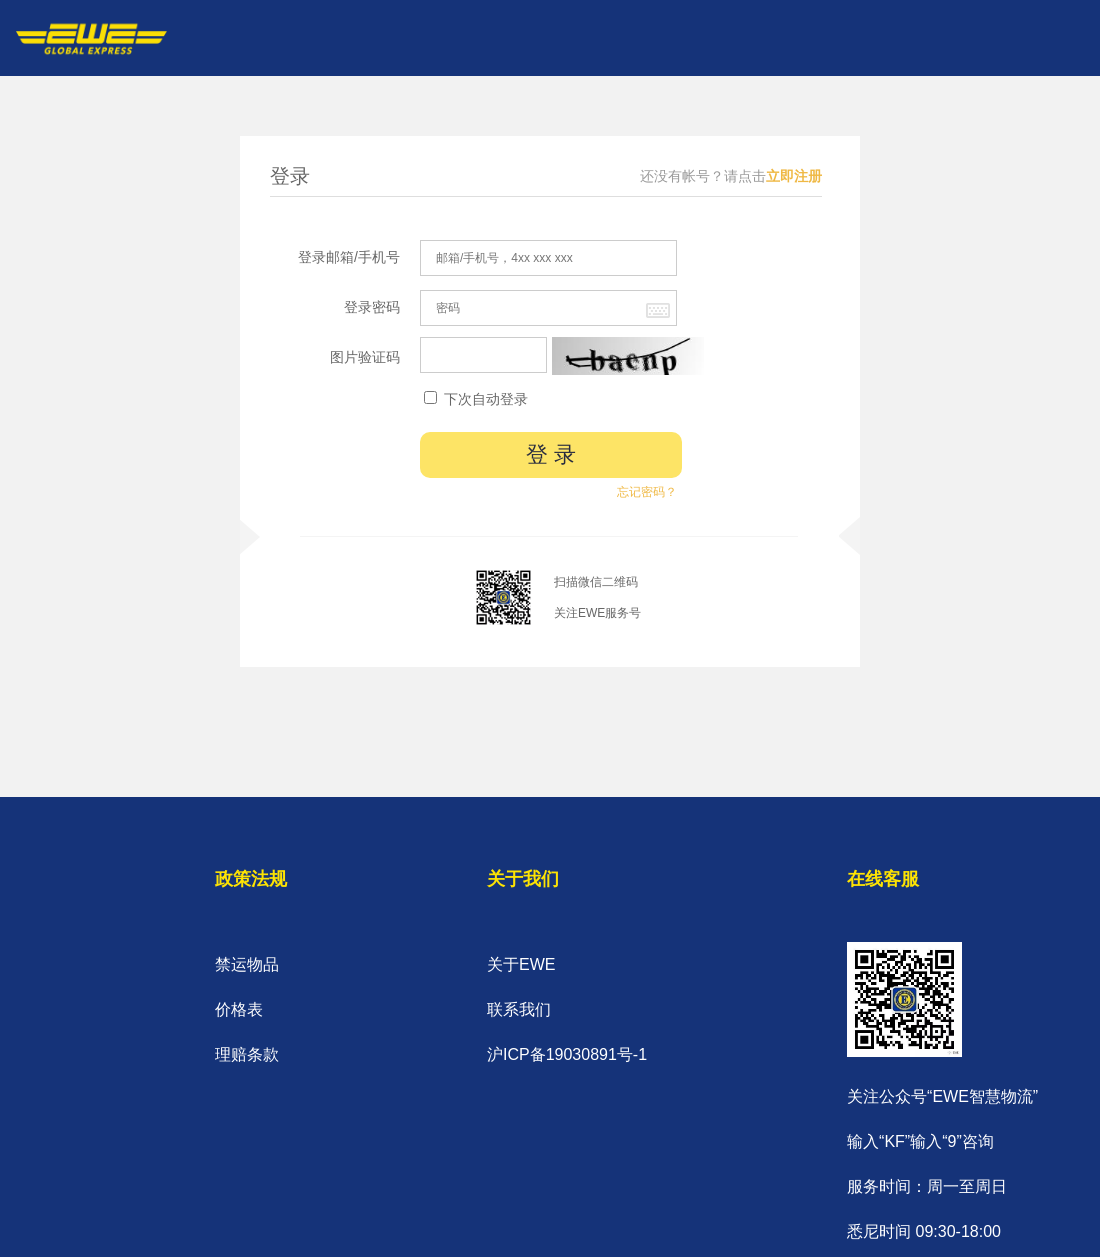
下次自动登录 (476, 399)
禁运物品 (247, 964)
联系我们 (519, 1009)
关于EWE (521, 964)
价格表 (239, 1009)
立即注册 (794, 176)
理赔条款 (247, 1054)
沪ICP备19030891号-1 (567, 1054)
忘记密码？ (647, 492)
